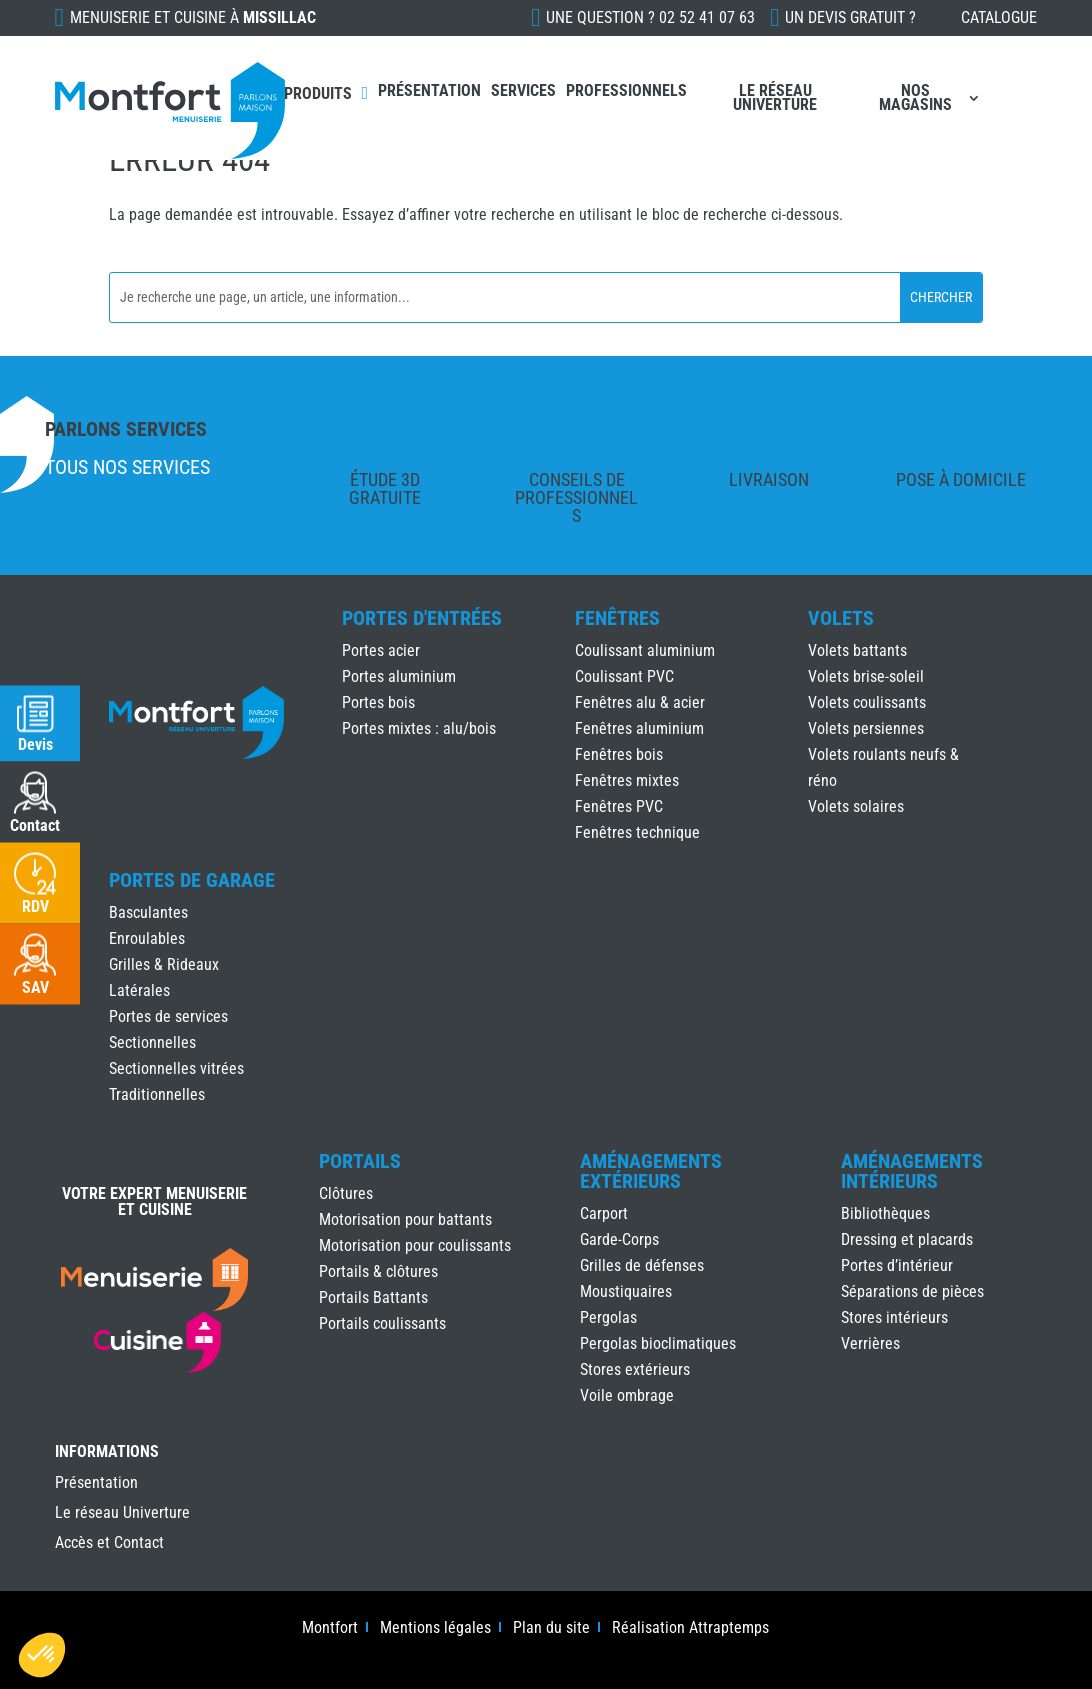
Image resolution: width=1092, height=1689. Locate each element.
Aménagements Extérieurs (651, 1171)
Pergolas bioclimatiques (658, 1343)
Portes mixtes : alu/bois (419, 728)
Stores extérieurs (635, 1369)
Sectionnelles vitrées (176, 1068)
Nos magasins (915, 97)
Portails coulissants (382, 1323)
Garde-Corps (619, 1239)
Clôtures (346, 1193)
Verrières (870, 1343)
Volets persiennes (866, 728)
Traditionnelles (157, 1094)
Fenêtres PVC (619, 806)
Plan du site (551, 1629)
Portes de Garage (192, 880)
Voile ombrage (627, 1395)
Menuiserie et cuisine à (193, 17)
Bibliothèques (885, 1213)
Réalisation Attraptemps (690, 1629)
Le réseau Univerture (775, 97)
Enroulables (147, 938)
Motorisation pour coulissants (415, 1245)
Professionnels (626, 90)
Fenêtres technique (637, 832)
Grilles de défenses (642, 1265)
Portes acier (381, 650)
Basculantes (148, 912)
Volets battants (857, 650)
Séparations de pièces (912, 1291)
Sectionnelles (152, 1042)
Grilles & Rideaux (164, 964)
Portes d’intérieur (897, 1265)
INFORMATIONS (107, 1452)
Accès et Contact (109, 1544)
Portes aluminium (399, 676)
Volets (841, 618)
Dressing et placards (907, 1239)
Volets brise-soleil (866, 676)
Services (523, 90)
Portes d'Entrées (422, 618)
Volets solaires (856, 806)
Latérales (139, 990)
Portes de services (168, 1016)
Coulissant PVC (624, 676)
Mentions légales (435, 1629)
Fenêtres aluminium (639, 728)
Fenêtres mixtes (627, 780)
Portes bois (378, 702)
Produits (318, 93)
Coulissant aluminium (645, 650)
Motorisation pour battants (405, 1219)
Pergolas (608, 1317)
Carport (604, 1213)
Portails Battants (373, 1297)
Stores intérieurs (894, 1317)
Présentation (429, 90)
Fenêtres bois (619, 754)
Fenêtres (617, 618)
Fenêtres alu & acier (640, 702)
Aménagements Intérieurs (912, 1171)
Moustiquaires (626, 1291)
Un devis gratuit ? (850, 17)
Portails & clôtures (378, 1271)
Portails (360, 1161)
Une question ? (650, 17)
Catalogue (999, 17)
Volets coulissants (867, 702)
